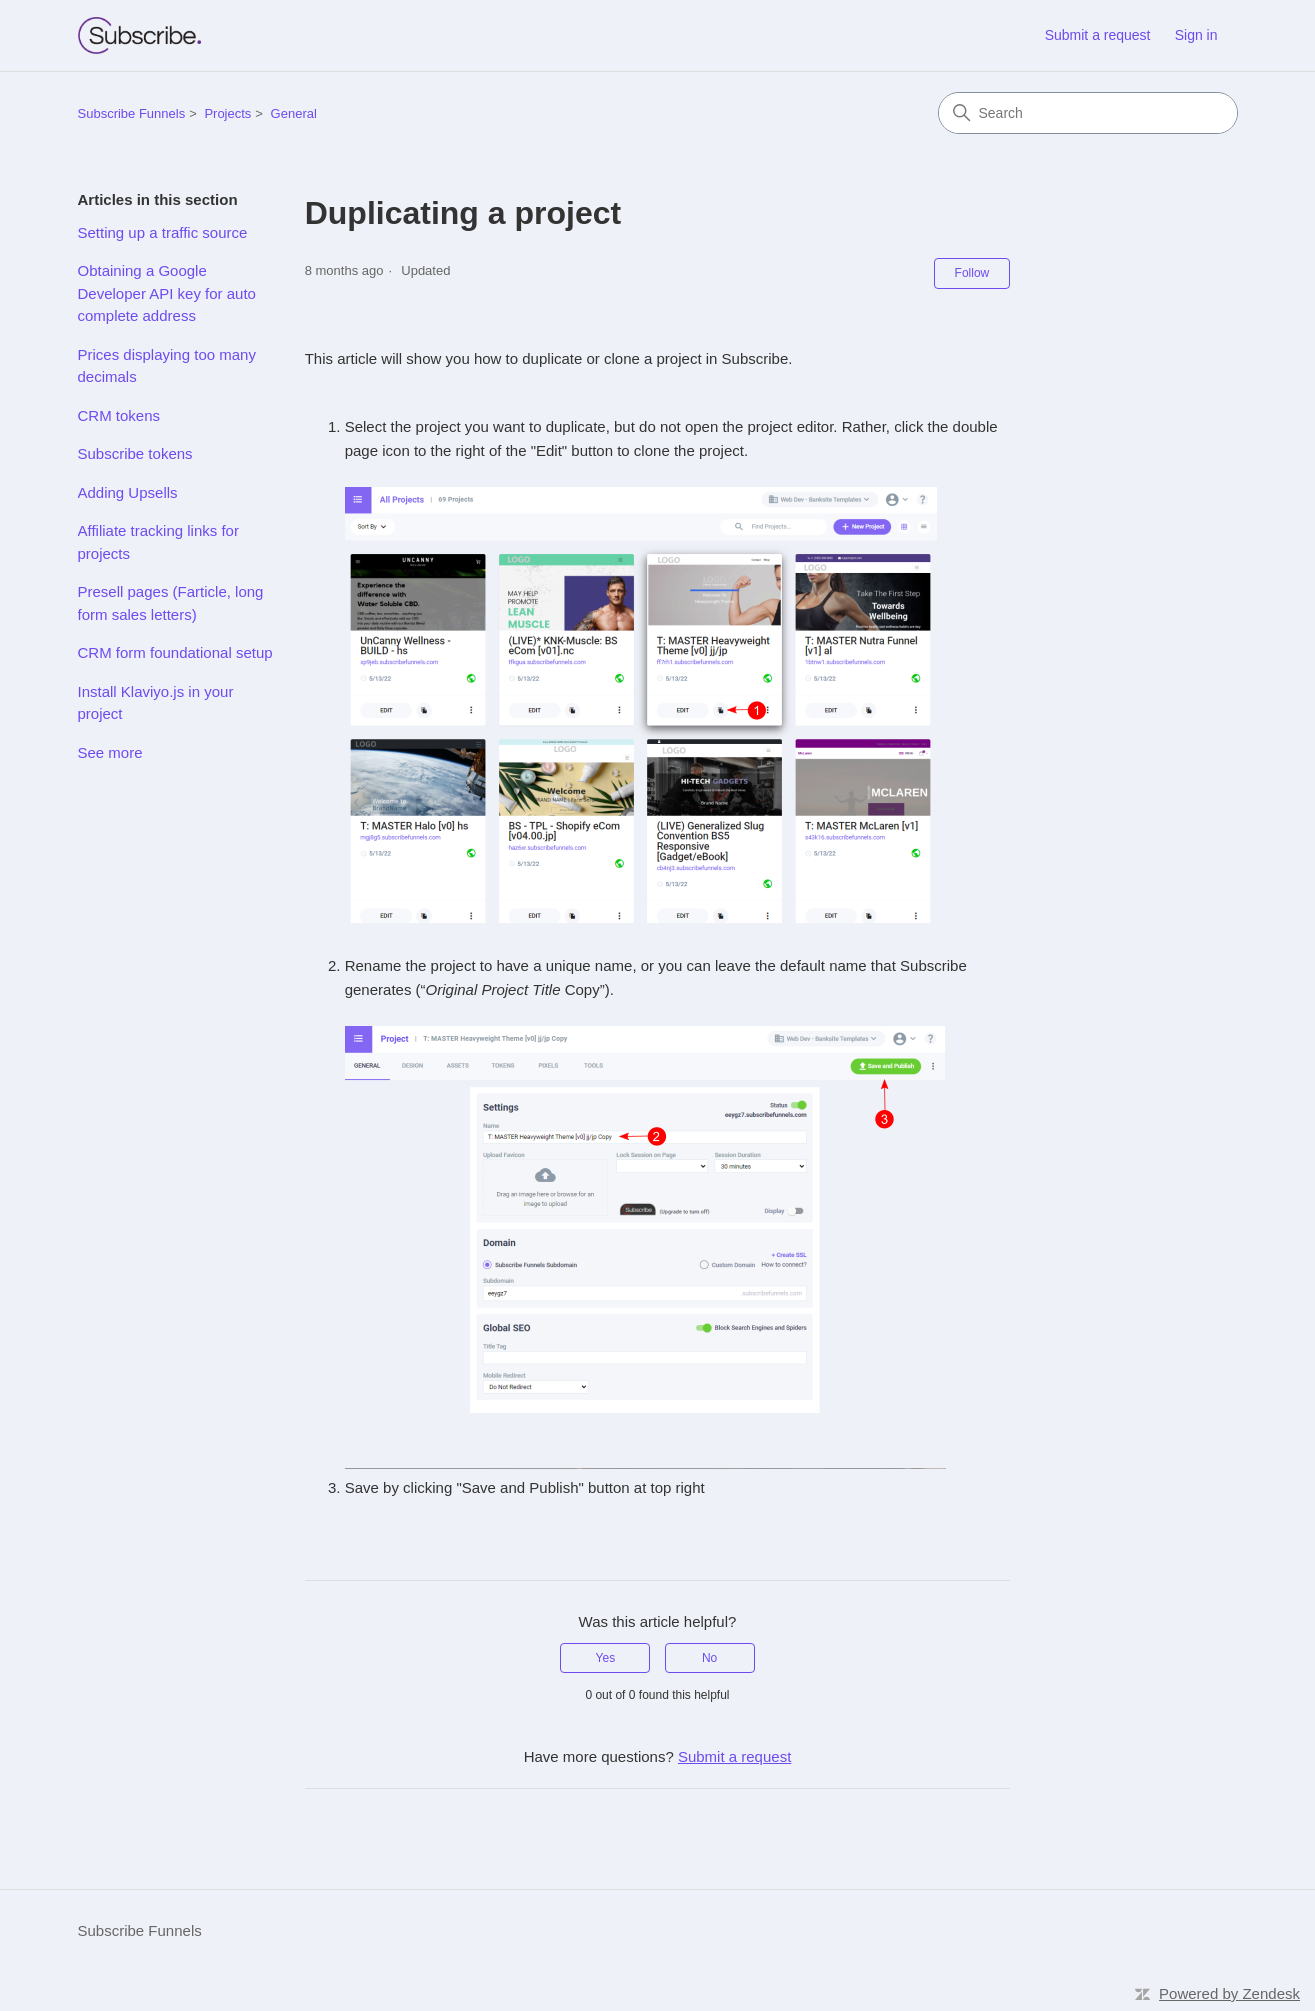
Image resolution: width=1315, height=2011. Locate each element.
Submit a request (1098, 35)
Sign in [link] (1196, 35)
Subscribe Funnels (132, 113)
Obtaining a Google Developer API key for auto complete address (167, 293)
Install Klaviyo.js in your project (156, 703)
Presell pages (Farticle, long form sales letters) (171, 603)
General (294, 113)
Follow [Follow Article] (972, 273)
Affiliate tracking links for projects (158, 542)
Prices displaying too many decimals (167, 366)
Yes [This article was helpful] (606, 1658)
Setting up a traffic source (163, 232)
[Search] (1088, 113)
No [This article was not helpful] (709, 1658)
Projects (227, 113)
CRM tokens (119, 415)
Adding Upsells (128, 492)
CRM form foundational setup (175, 652)
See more (110, 752)
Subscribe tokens (135, 453)
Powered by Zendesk (1229, 1993)
